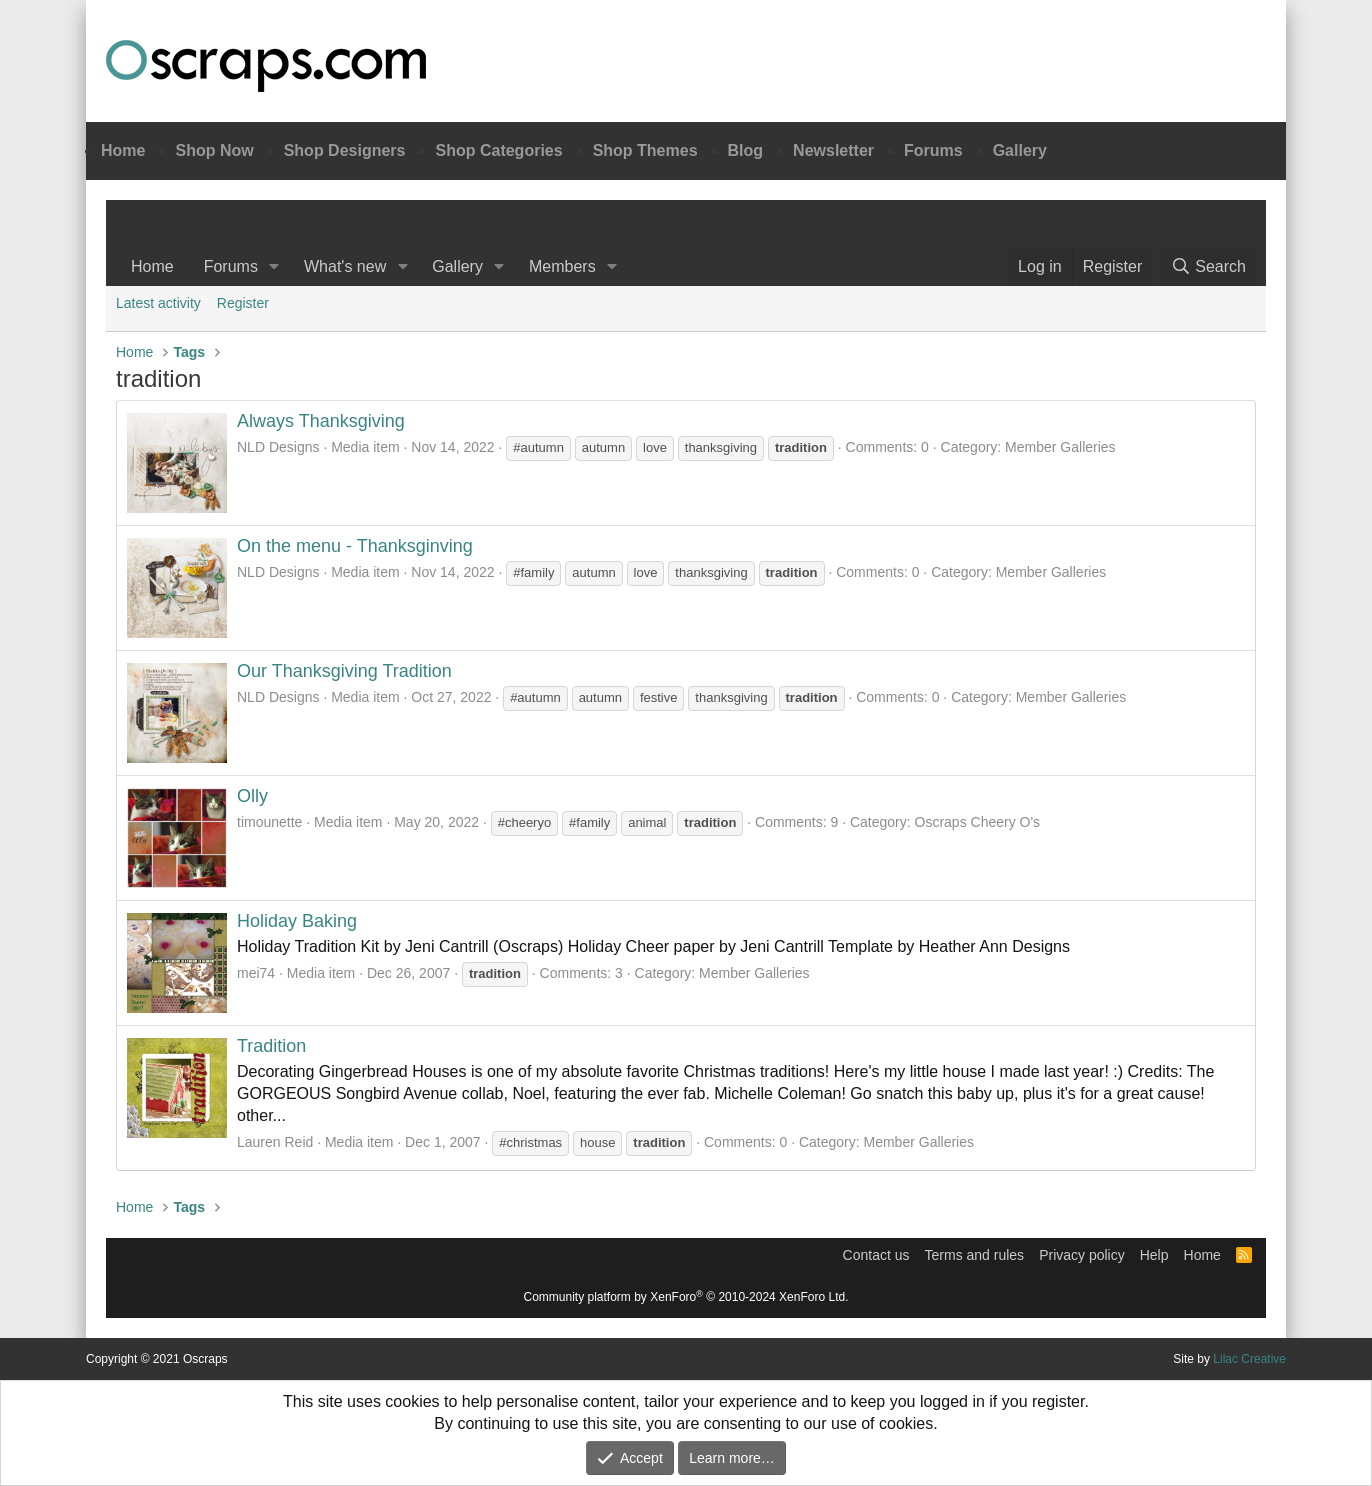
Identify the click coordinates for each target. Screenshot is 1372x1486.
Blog (746, 150)
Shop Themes (645, 150)
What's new (345, 266)
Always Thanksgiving (321, 421)
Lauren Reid (275, 1142)
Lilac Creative (1249, 1359)
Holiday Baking (297, 921)
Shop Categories (498, 150)
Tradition (271, 1046)
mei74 (256, 973)
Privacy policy (1082, 1255)
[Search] (1208, 267)
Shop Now (214, 150)
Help (1154, 1255)
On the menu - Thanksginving (355, 546)
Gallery (1020, 150)
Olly (252, 796)
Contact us (876, 1255)
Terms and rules (975, 1255)
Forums (933, 150)
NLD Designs (278, 447)
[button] (274, 267)
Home (123, 150)
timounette (269, 822)
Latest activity (158, 303)
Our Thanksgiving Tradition (344, 671)
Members (562, 266)
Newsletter (833, 150)
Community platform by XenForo (686, 1297)
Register (243, 303)
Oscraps (266, 66)
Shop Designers (345, 150)
